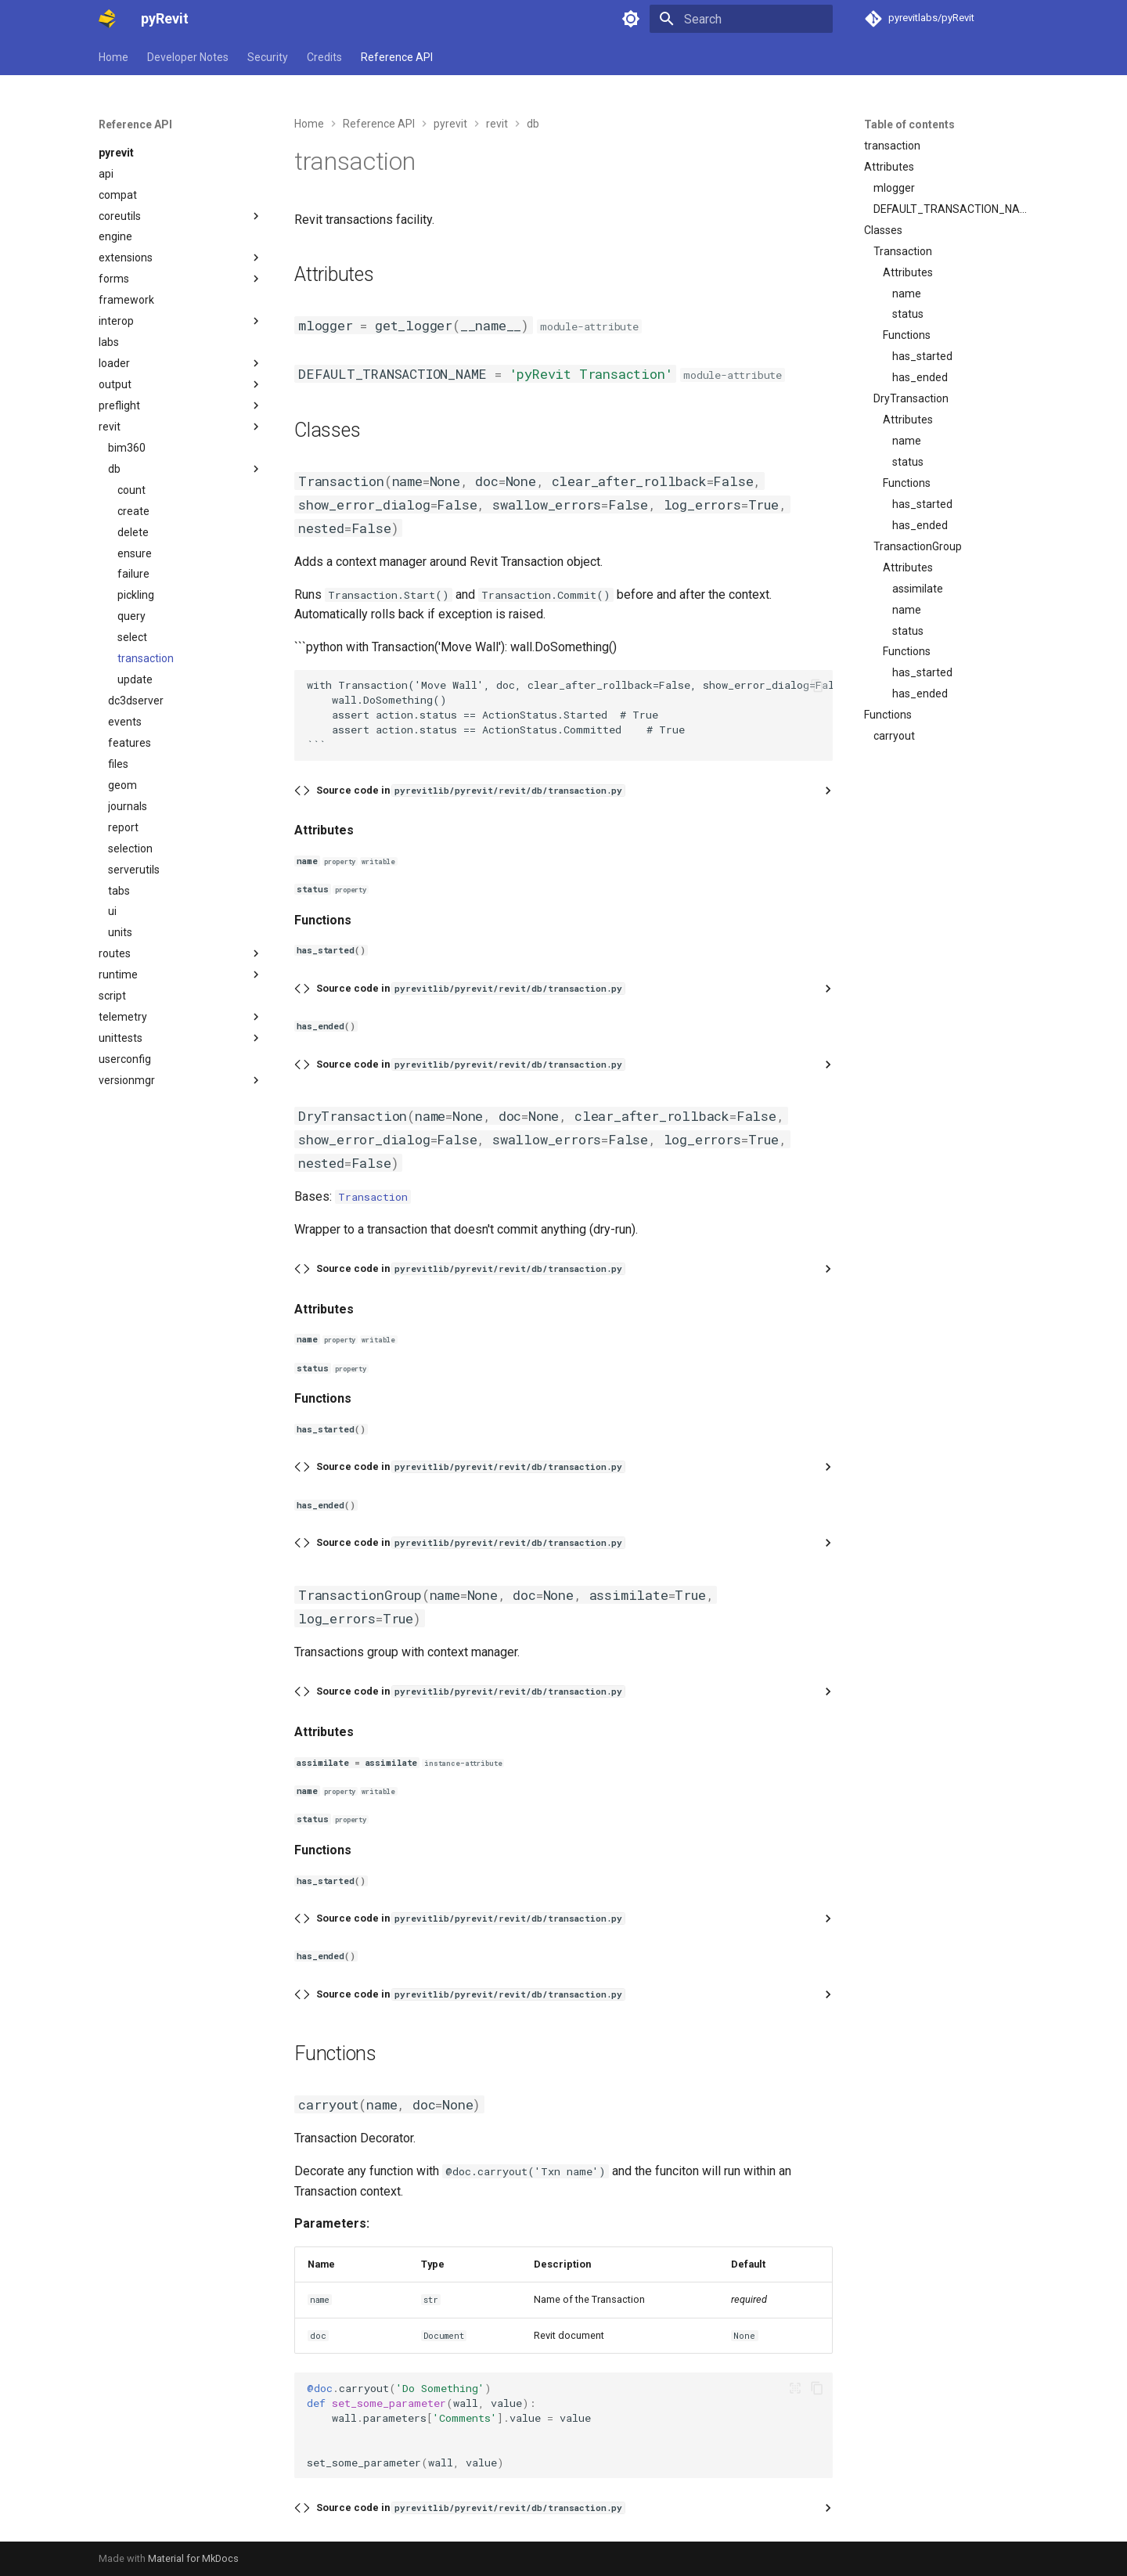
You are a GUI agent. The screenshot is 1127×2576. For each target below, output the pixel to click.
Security (267, 57)
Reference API (397, 57)
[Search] (741, 19)
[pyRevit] (107, 18)
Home (113, 57)
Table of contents (909, 124)
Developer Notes (188, 57)
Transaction (373, 1197)
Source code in (470, 790)
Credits (324, 57)
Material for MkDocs (193, 2558)
